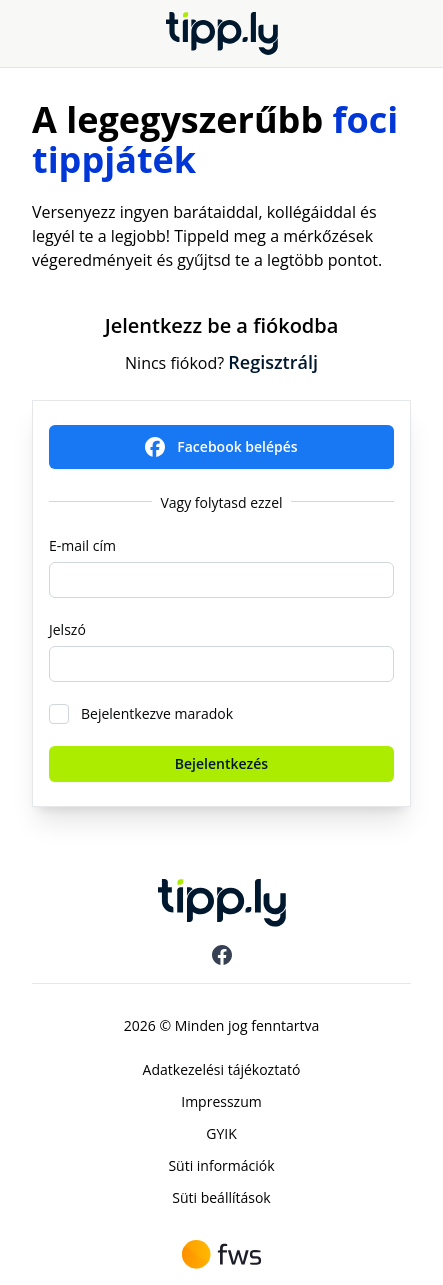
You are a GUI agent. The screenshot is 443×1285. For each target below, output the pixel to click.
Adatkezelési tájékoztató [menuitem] (222, 1069)
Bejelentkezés (221, 763)
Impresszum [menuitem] (221, 1101)
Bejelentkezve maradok (157, 713)
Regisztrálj (273, 362)
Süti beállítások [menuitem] (221, 1197)
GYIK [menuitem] (221, 1133)
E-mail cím (82, 545)
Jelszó (67, 629)
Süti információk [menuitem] (221, 1165)
